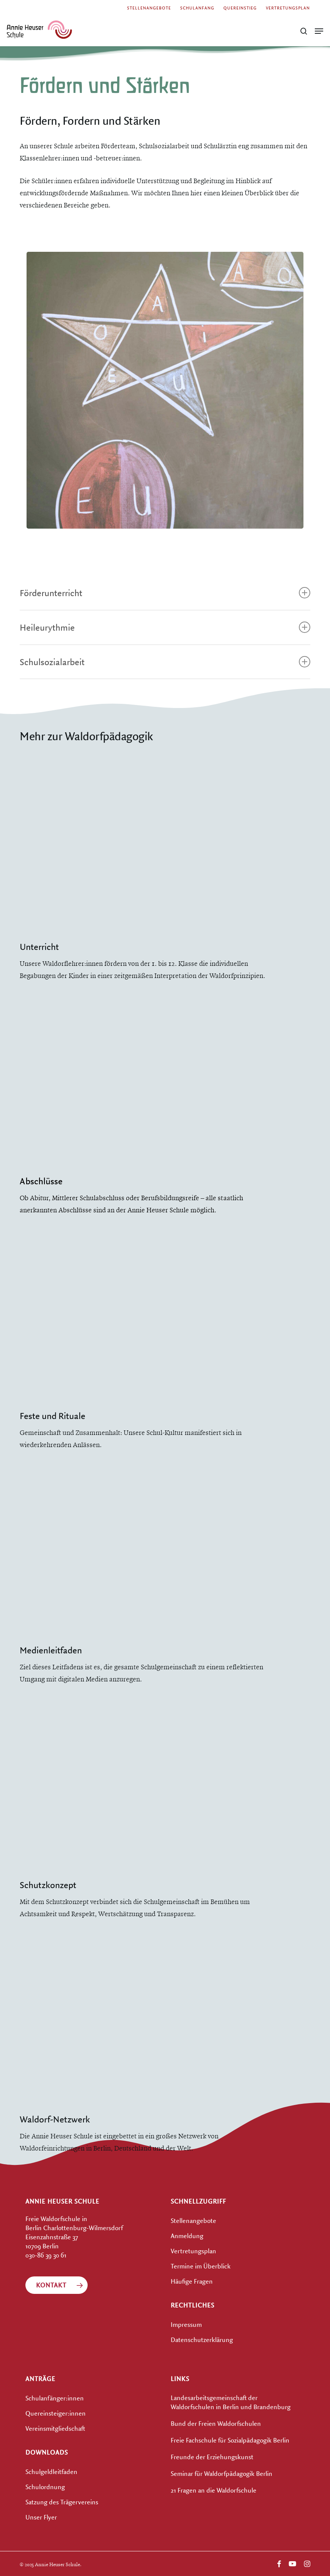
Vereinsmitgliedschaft (55, 2428)
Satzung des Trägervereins (61, 2502)
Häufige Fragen (192, 2281)
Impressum (186, 2324)
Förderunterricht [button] (165, 592)
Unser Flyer (41, 2517)
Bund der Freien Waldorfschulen (216, 2423)
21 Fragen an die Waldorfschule (213, 2490)
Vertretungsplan (193, 2251)
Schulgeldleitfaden (51, 2471)
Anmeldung (187, 2235)
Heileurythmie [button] (165, 627)
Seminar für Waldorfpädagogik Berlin (221, 2473)
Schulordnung (45, 2486)
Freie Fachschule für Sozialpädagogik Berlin (230, 2440)
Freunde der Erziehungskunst (212, 2456)
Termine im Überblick (201, 2266)
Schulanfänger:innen (54, 2398)
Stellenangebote (193, 2220)
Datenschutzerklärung (202, 2339)
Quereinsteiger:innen (55, 2413)
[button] (319, 31)
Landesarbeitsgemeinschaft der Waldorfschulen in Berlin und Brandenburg (231, 2402)
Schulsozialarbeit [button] (165, 661)
